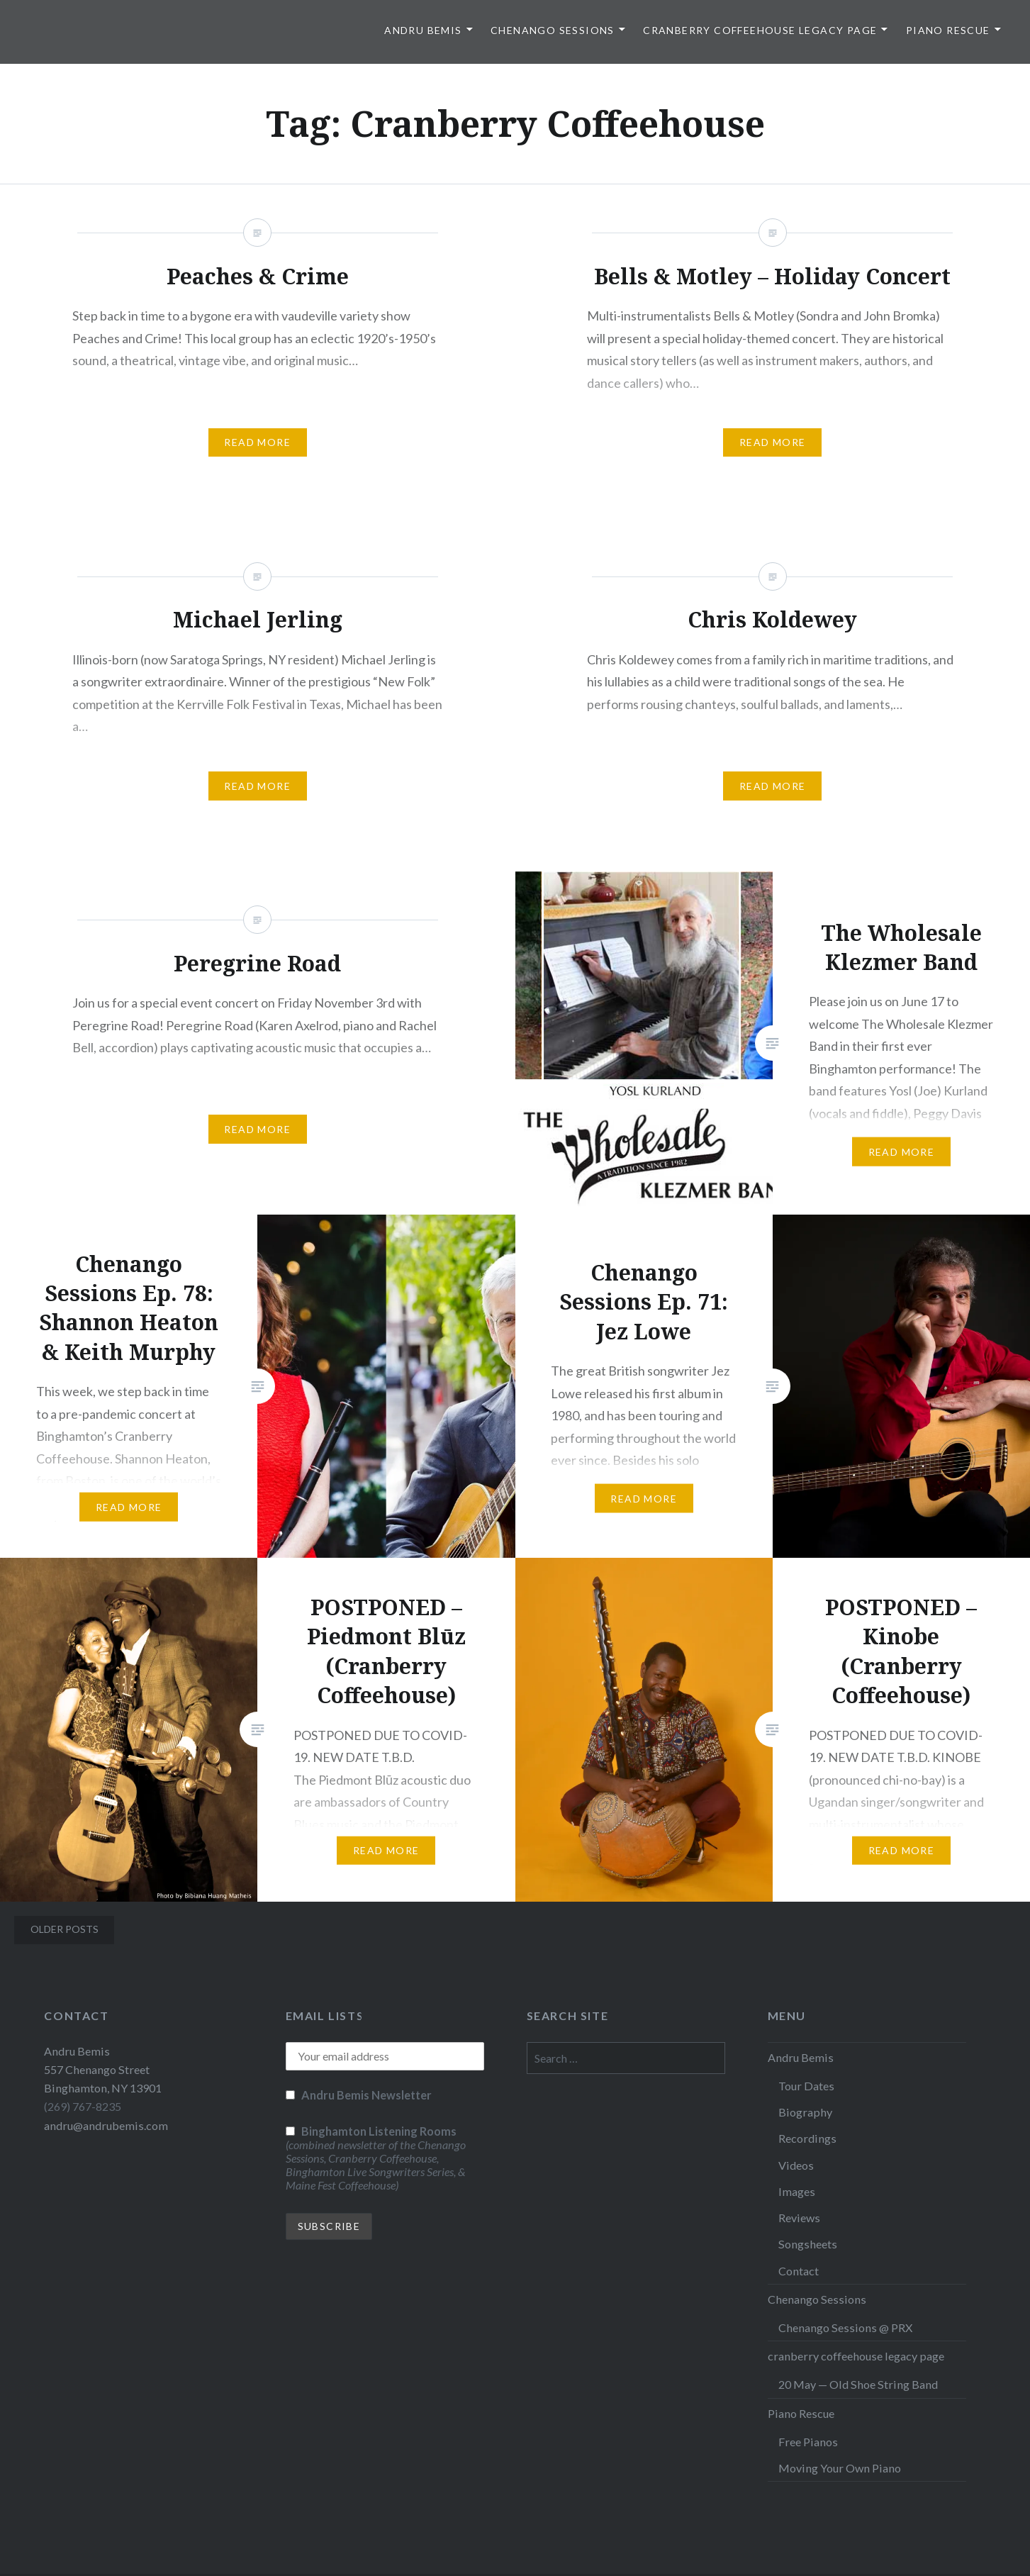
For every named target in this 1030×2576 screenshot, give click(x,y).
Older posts (64, 1929)
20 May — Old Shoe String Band (858, 2384)
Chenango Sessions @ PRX (845, 2327)
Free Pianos (808, 2441)
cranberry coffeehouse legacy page (760, 30)
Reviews (799, 2217)
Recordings (807, 2138)
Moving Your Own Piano (839, 2468)
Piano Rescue (948, 30)
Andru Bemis (422, 30)
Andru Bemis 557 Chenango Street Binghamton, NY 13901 (103, 2069)
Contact (798, 2270)
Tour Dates (806, 2085)
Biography (805, 2112)
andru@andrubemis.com (106, 2125)
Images (796, 2191)
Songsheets (807, 2244)
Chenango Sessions (553, 30)
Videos (796, 2165)
